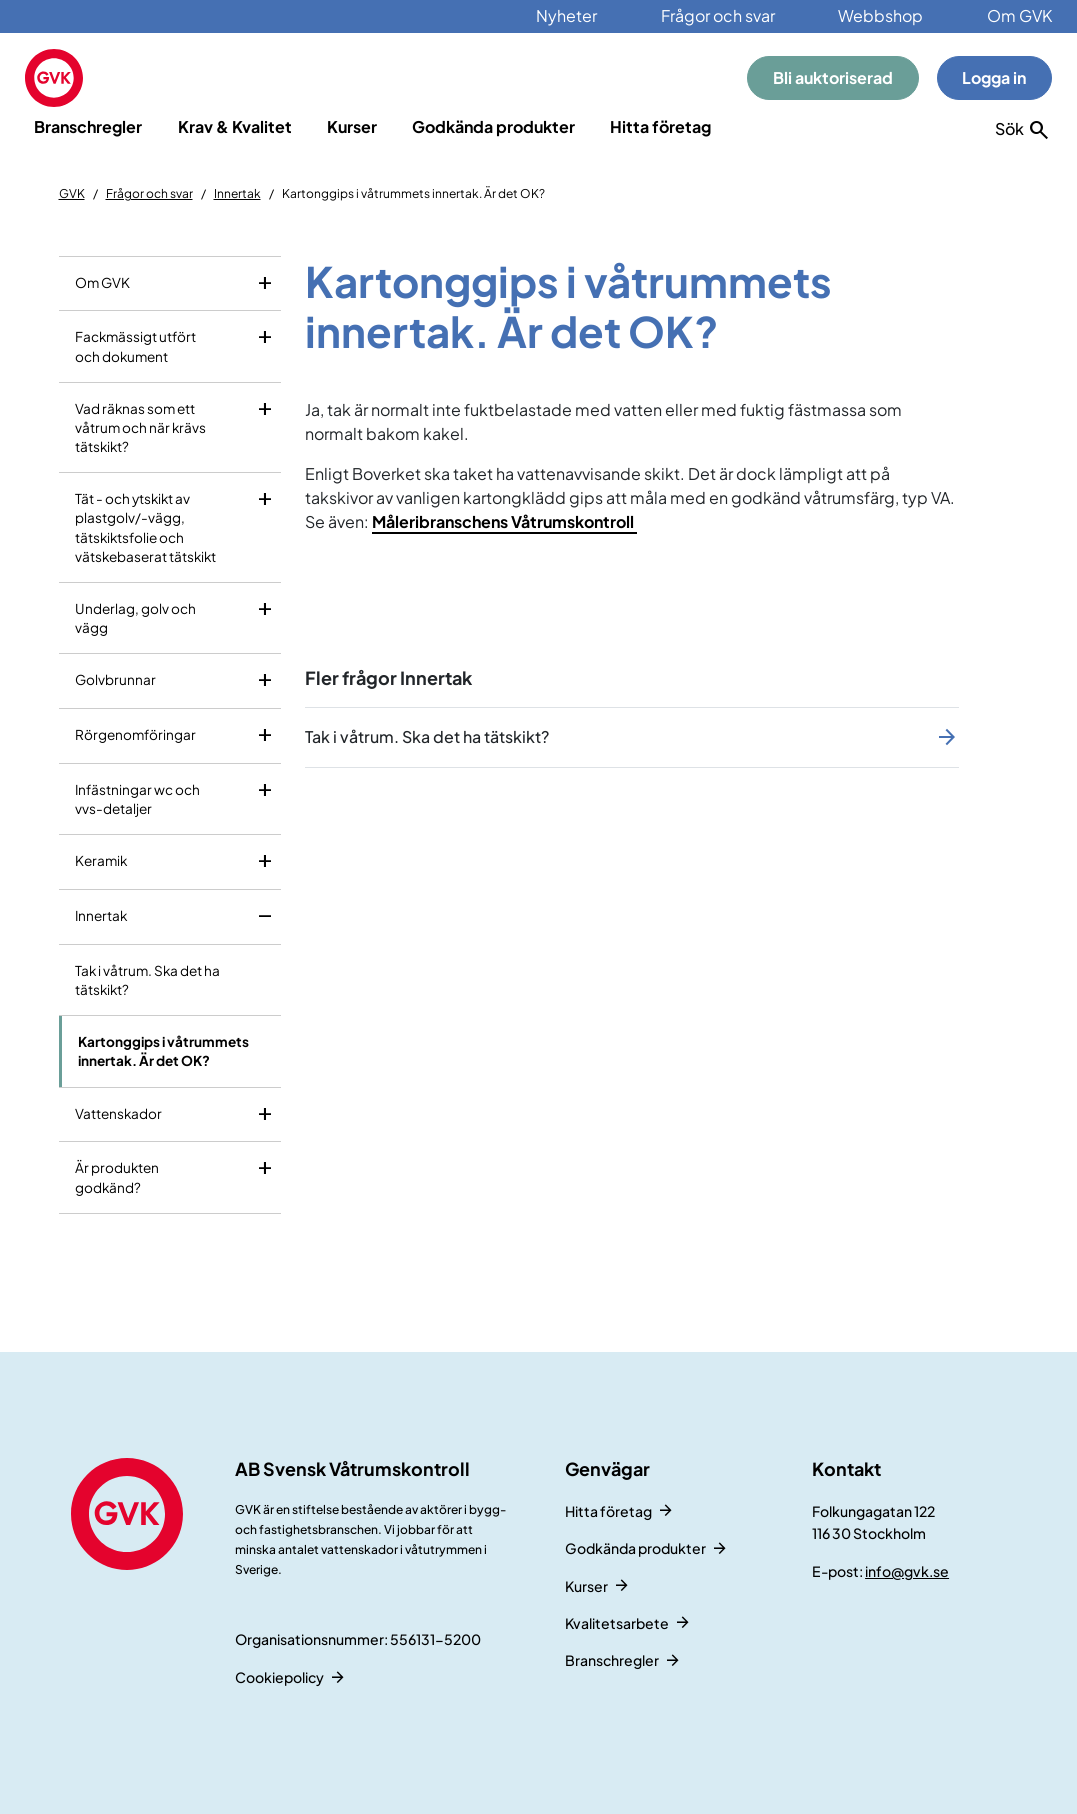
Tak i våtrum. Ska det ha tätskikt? (147, 980)
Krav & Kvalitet (235, 126)
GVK (72, 193)
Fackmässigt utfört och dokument (135, 346)
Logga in (994, 77)
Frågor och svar (718, 15)
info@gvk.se (907, 1571)
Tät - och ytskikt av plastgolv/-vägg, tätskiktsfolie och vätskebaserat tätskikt (145, 527)
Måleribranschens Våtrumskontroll (504, 521)
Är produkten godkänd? (117, 1177)
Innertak (237, 193)
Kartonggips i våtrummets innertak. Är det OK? (163, 1051)
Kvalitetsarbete (617, 1623)
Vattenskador (118, 1113)
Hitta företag (660, 126)
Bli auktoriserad (833, 77)
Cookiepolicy (279, 1677)
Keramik (101, 860)
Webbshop (880, 15)
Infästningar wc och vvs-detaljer (137, 799)
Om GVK (1019, 15)
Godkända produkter (493, 126)
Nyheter (566, 15)
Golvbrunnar (115, 679)
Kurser (352, 126)
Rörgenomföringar (135, 734)
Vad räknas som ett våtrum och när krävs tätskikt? (140, 427)
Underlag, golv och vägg (135, 618)
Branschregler (88, 126)
